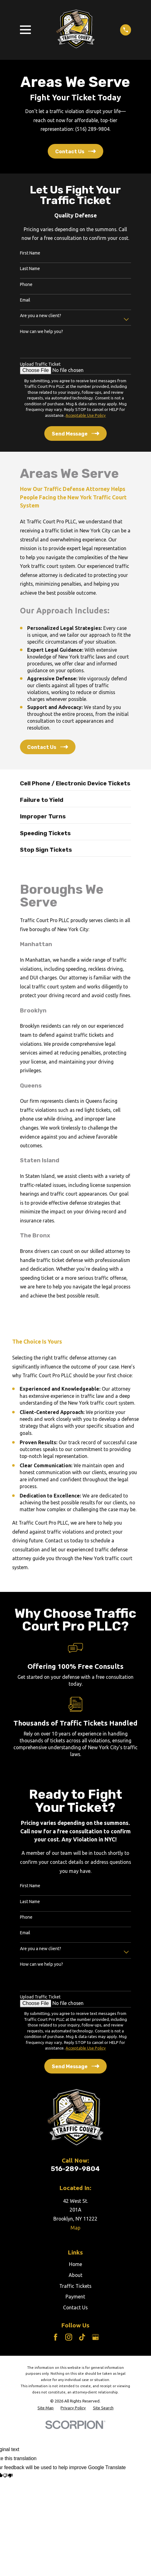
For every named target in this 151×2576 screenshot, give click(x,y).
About (75, 2275)
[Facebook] (55, 2337)
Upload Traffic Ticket (40, 364)
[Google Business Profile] (95, 2337)
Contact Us (75, 2307)
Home (75, 2264)
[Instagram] (68, 2337)
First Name (30, 252)
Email (25, 300)
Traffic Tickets (75, 2286)
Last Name (30, 268)
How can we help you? (41, 331)
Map (75, 2228)
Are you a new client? (40, 315)
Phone (26, 284)
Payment (75, 2296)
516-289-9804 (75, 2169)
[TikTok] (82, 2337)
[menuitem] (45, 2408)
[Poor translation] (8, 2476)
